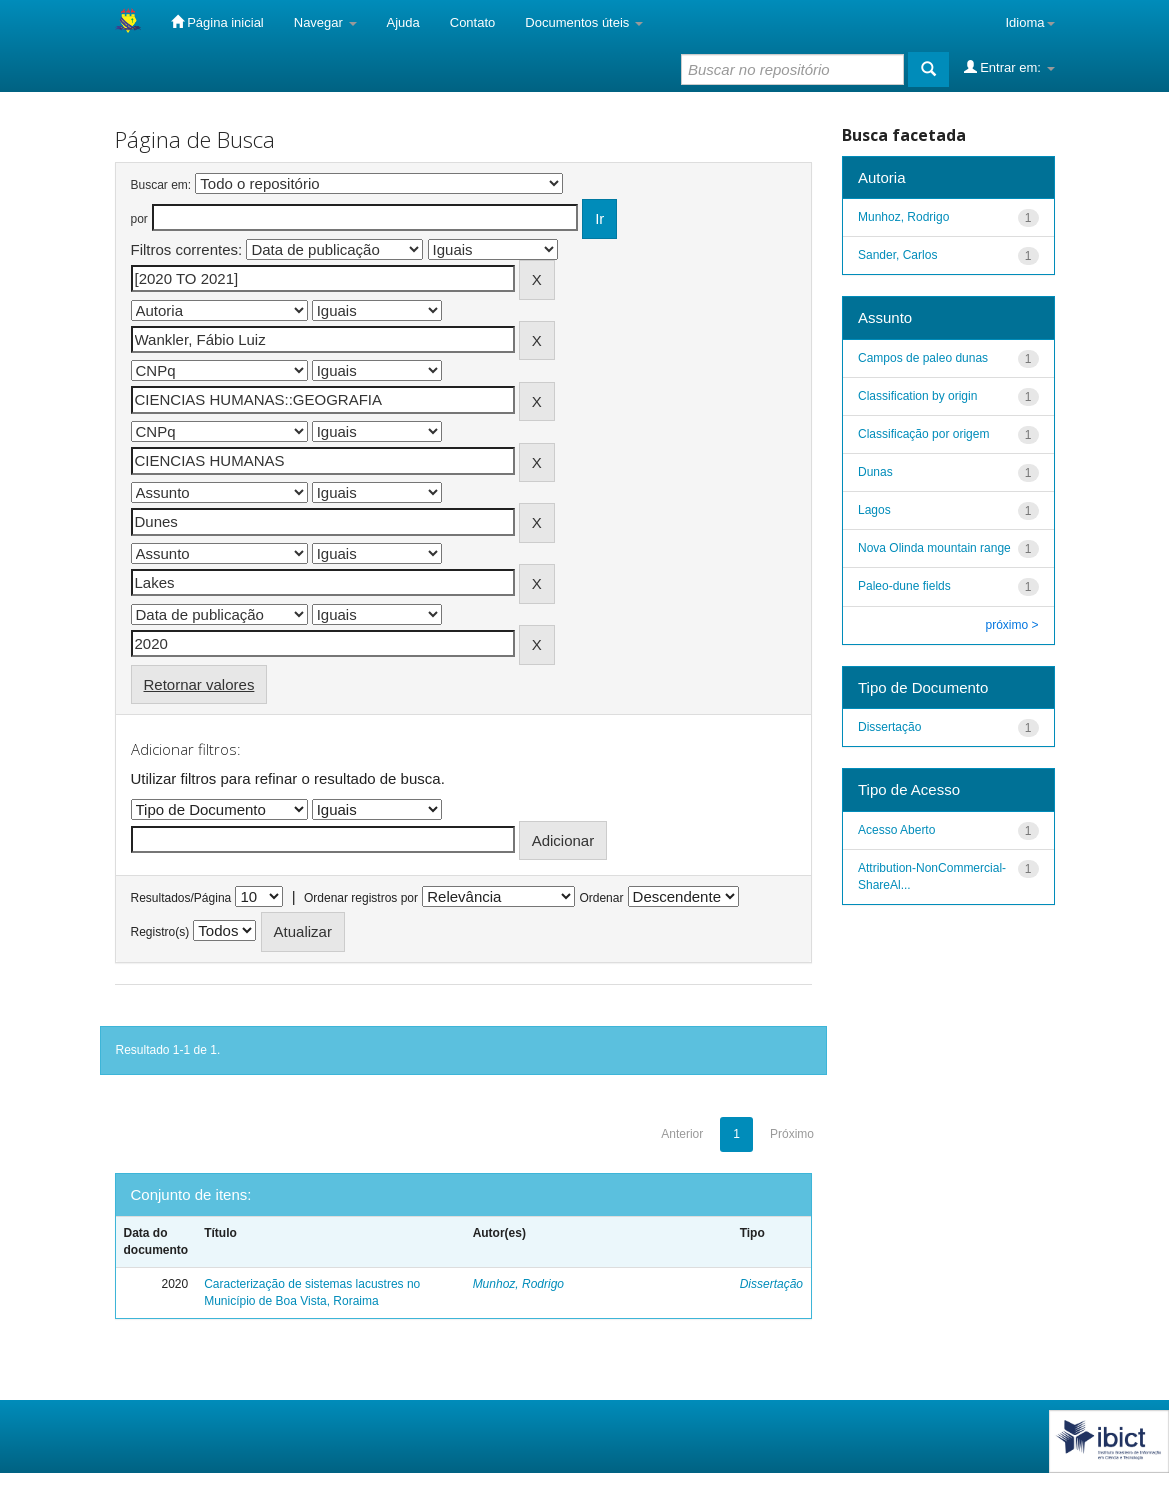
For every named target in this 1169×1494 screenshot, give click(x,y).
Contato (473, 22)
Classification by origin (917, 396)
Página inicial (217, 22)
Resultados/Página (181, 898)
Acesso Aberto (896, 830)
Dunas (875, 472)
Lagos (874, 510)
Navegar (325, 22)
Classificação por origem (923, 434)
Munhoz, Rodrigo (518, 1284)
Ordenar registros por (361, 898)
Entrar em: (1009, 67)
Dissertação (771, 1284)
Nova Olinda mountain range (934, 548)
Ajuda (403, 22)
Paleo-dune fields (904, 586)
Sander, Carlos (897, 255)
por (139, 219)
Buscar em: (161, 185)
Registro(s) (160, 932)
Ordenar (601, 898)
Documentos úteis (584, 22)
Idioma (1029, 22)
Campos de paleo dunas (923, 358)
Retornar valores (199, 684)
